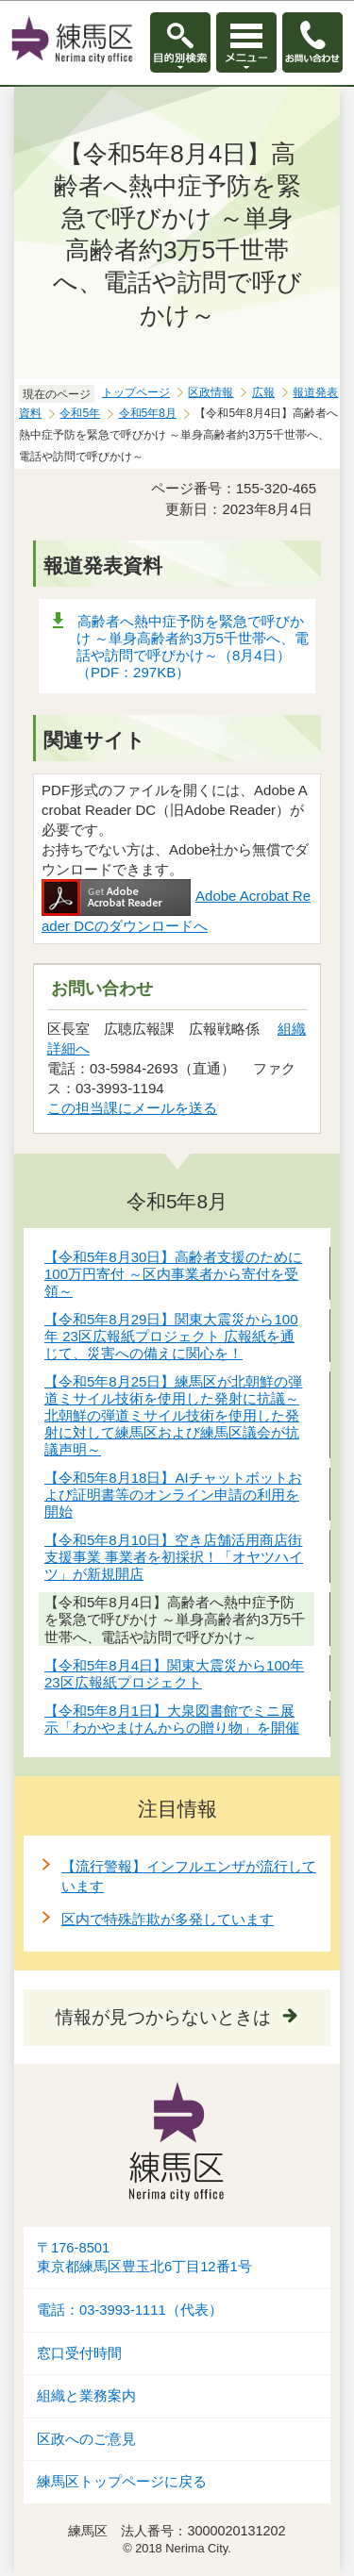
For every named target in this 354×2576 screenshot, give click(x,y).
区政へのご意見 (86, 2439)
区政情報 (210, 392)
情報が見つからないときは (163, 2017)
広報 (263, 392)
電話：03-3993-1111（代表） (130, 2310)
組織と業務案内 (86, 2395)
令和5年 (79, 413)
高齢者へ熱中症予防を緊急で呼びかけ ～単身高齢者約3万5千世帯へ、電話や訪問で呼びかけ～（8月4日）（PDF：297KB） (192, 646)
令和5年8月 (148, 413)
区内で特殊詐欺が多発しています (167, 1919)
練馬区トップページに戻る (122, 2481)
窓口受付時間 (79, 2353)
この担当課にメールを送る (132, 1108)
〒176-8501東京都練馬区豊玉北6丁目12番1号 (144, 2257)
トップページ (136, 392)
